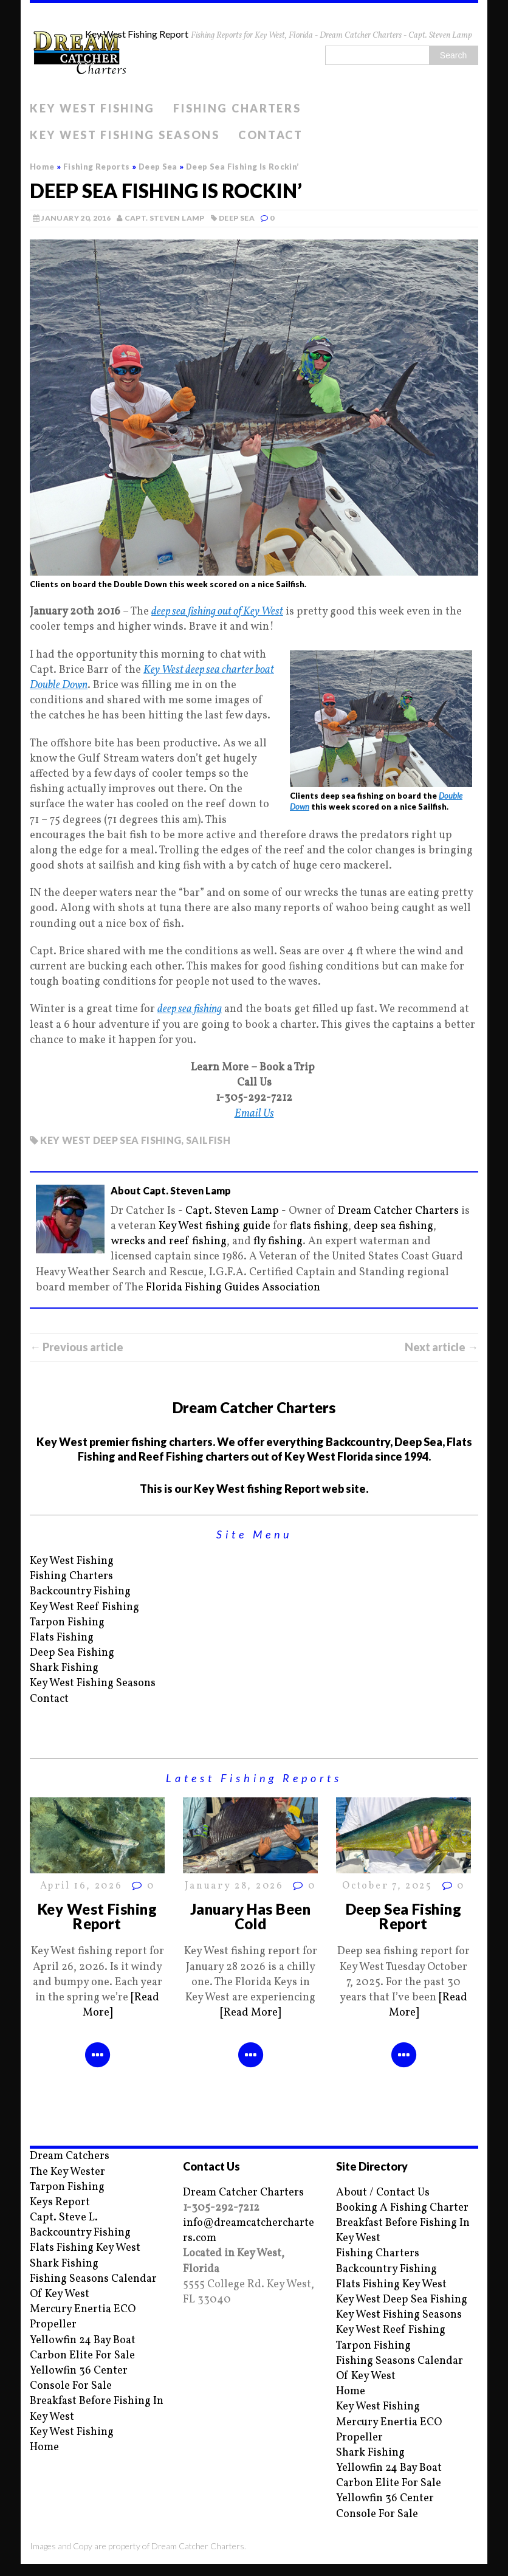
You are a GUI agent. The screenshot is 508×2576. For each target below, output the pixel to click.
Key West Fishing (92, 108)
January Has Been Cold (250, 1916)
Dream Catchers (69, 2156)
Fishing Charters (237, 108)
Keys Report (60, 2202)
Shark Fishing (64, 1668)
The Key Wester (67, 2172)
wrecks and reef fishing (169, 1241)
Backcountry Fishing (80, 1591)
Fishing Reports (96, 166)
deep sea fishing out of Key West (217, 611)
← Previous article (76, 1347)
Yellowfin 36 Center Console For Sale (79, 2378)
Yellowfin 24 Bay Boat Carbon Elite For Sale (83, 2348)
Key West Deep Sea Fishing (401, 2299)
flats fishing (319, 1226)
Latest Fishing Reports (254, 1778)
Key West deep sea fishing (110, 1140)
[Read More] (250, 2012)
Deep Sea (237, 217)
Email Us (254, 1113)
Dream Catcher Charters (398, 1211)
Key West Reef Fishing (84, 1607)
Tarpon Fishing (67, 1622)
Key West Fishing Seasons (125, 135)
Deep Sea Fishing (72, 1653)
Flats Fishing (62, 1637)
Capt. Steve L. (64, 2217)
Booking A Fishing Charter (402, 2208)
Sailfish (208, 1140)
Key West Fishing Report (97, 1916)
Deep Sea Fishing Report (404, 1916)
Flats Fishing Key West (85, 2248)
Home (44, 2447)
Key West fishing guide (214, 1226)
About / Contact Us (383, 2192)
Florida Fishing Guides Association (233, 1287)
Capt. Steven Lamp (165, 217)
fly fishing (278, 1241)
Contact (270, 135)
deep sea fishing (189, 1009)
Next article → (441, 1347)
